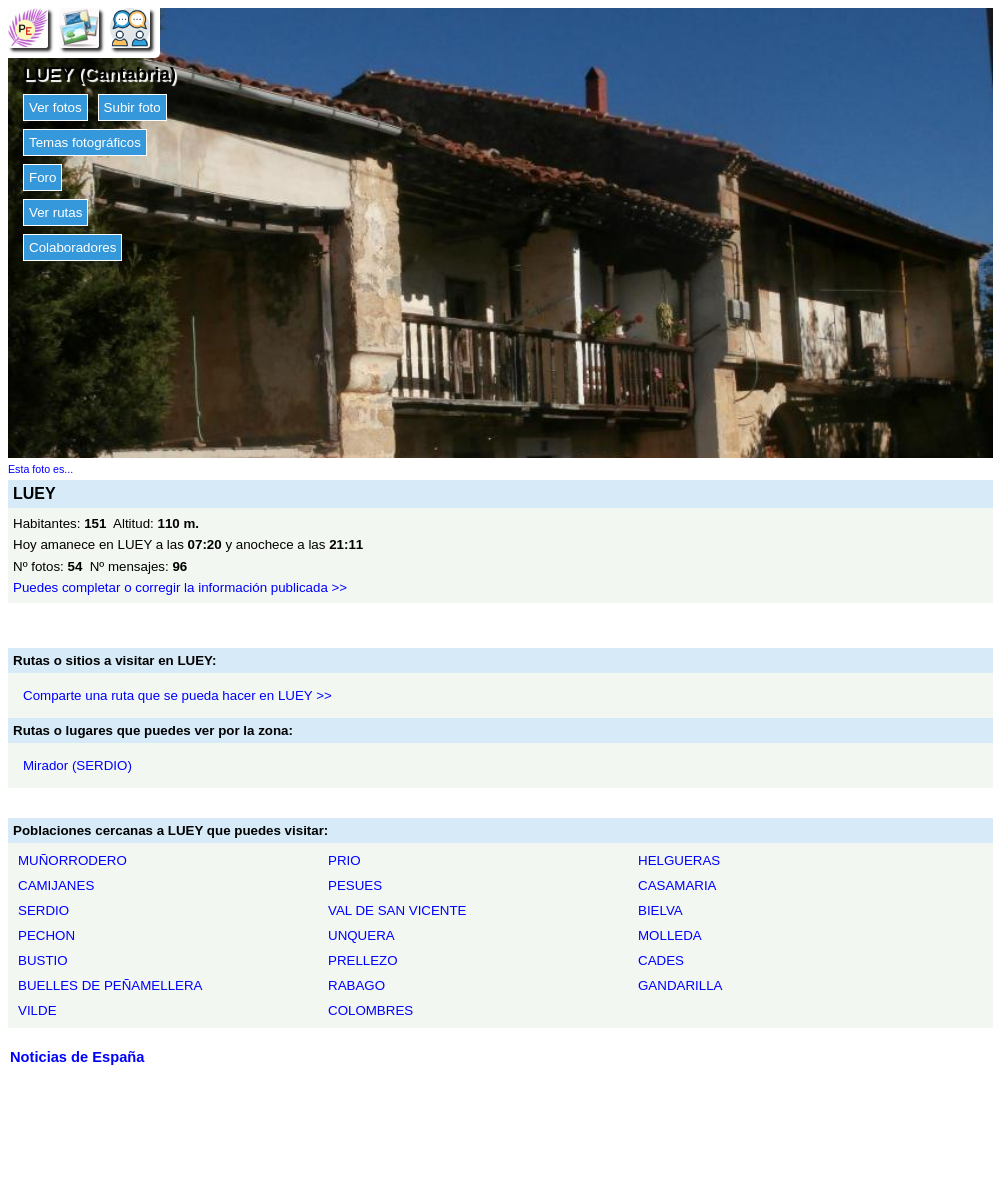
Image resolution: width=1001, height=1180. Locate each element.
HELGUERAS (679, 860)
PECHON (46, 935)
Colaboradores (72, 247)
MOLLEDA (670, 935)
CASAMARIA (677, 885)
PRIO (344, 860)
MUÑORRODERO (72, 860)
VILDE (37, 1010)
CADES (661, 960)
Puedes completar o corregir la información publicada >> (180, 587)
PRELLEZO (363, 960)
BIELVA (660, 910)
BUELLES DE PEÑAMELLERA (110, 985)
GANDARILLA (680, 985)
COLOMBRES (370, 1010)
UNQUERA (361, 935)
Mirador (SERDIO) (77, 765)
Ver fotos (55, 107)
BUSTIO (43, 960)
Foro (42, 177)
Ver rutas (55, 212)
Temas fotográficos (85, 142)
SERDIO (43, 910)
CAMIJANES (56, 885)
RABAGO (356, 985)
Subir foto (132, 107)
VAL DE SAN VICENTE (397, 910)
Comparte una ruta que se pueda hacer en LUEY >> (177, 695)
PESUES (355, 885)
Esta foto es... (40, 469)
